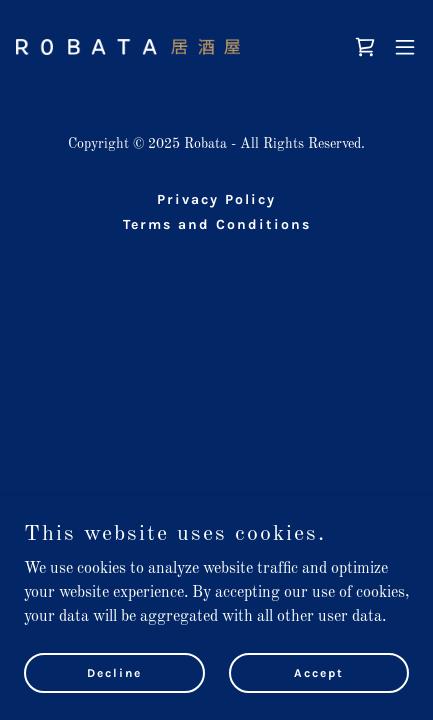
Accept (319, 672)
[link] (128, 47)
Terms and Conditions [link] (217, 224)
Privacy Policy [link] (216, 199)
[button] (405, 47)
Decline (114, 672)
